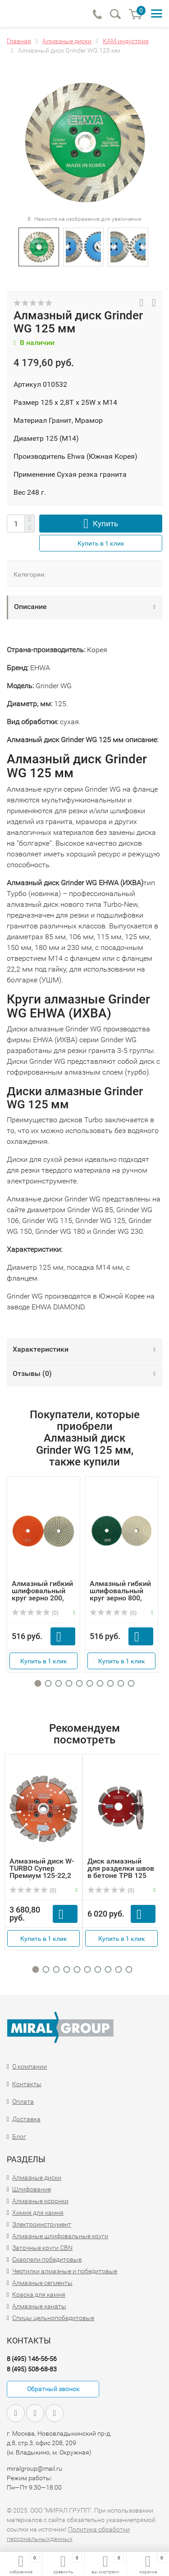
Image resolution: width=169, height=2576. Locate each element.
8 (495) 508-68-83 (32, 2369)
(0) (35, 1613)
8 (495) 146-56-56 (32, 2358)
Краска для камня (38, 2294)
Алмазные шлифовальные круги (60, 2236)
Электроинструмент (41, 2224)
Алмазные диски (36, 2177)
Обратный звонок (53, 2388)
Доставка (26, 2119)
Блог (19, 2136)
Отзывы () (32, 1373)
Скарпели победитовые (47, 2259)
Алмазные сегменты (42, 2282)
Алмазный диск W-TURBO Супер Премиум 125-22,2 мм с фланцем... (41, 1872)
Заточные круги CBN (42, 2247)
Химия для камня (38, 2212)
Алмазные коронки (40, 2200)
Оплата (23, 2101)
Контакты (26, 2084)
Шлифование (31, 2189)
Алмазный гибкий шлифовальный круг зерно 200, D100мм (42, 1594)
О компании (29, 2066)
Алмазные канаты (39, 2306)
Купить (105, 523)
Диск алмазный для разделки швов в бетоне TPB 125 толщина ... (120, 1872)
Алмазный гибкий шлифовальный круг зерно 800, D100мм (120, 1594)
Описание (30, 606)
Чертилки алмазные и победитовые (64, 2271)
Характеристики (41, 1349)
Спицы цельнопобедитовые (53, 2317)
